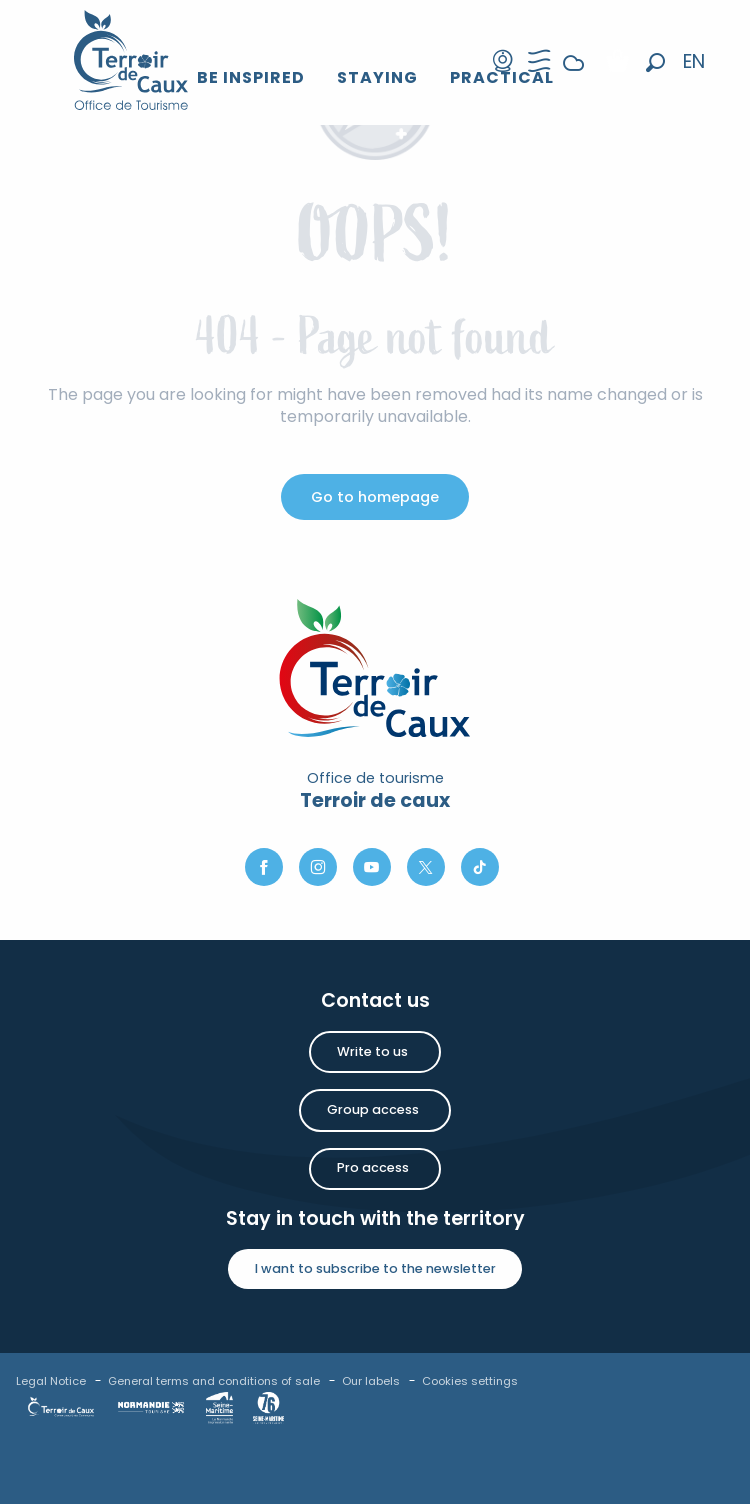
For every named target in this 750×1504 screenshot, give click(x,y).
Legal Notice (51, 1381)
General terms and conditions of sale (214, 1381)
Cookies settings (470, 1381)
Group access (373, 1109)
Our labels (371, 1381)
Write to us (372, 1051)
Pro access (373, 1167)
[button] (655, 62)
